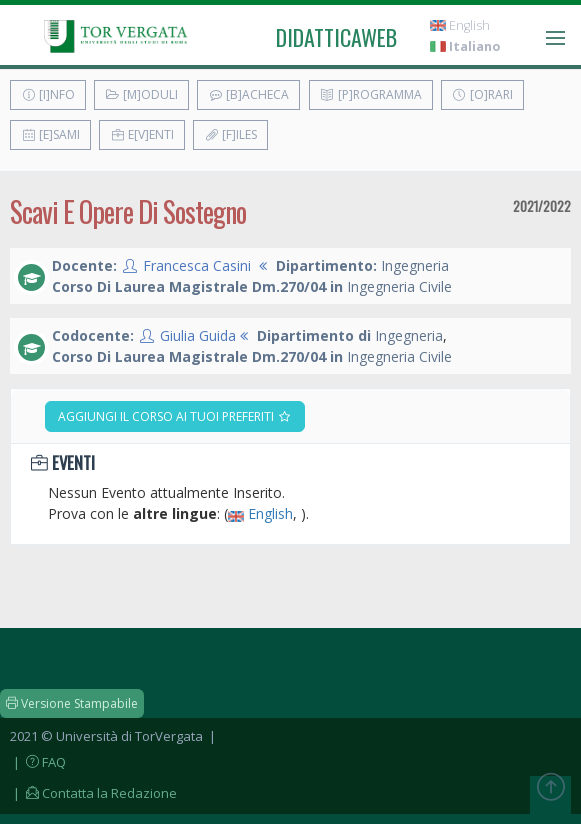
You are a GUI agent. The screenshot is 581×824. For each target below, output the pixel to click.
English (460, 25)
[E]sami (50, 134)
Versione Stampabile (72, 703)
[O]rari (482, 94)
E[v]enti (142, 134)
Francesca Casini (197, 265)
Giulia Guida (198, 335)
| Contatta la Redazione (93, 793)
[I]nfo (48, 94)
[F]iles (230, 134)
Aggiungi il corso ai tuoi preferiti (175, 416)
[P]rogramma (371, 94)
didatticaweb (336, 37)
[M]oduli (141, 94)
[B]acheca (248, 94)
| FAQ (38, 762)
